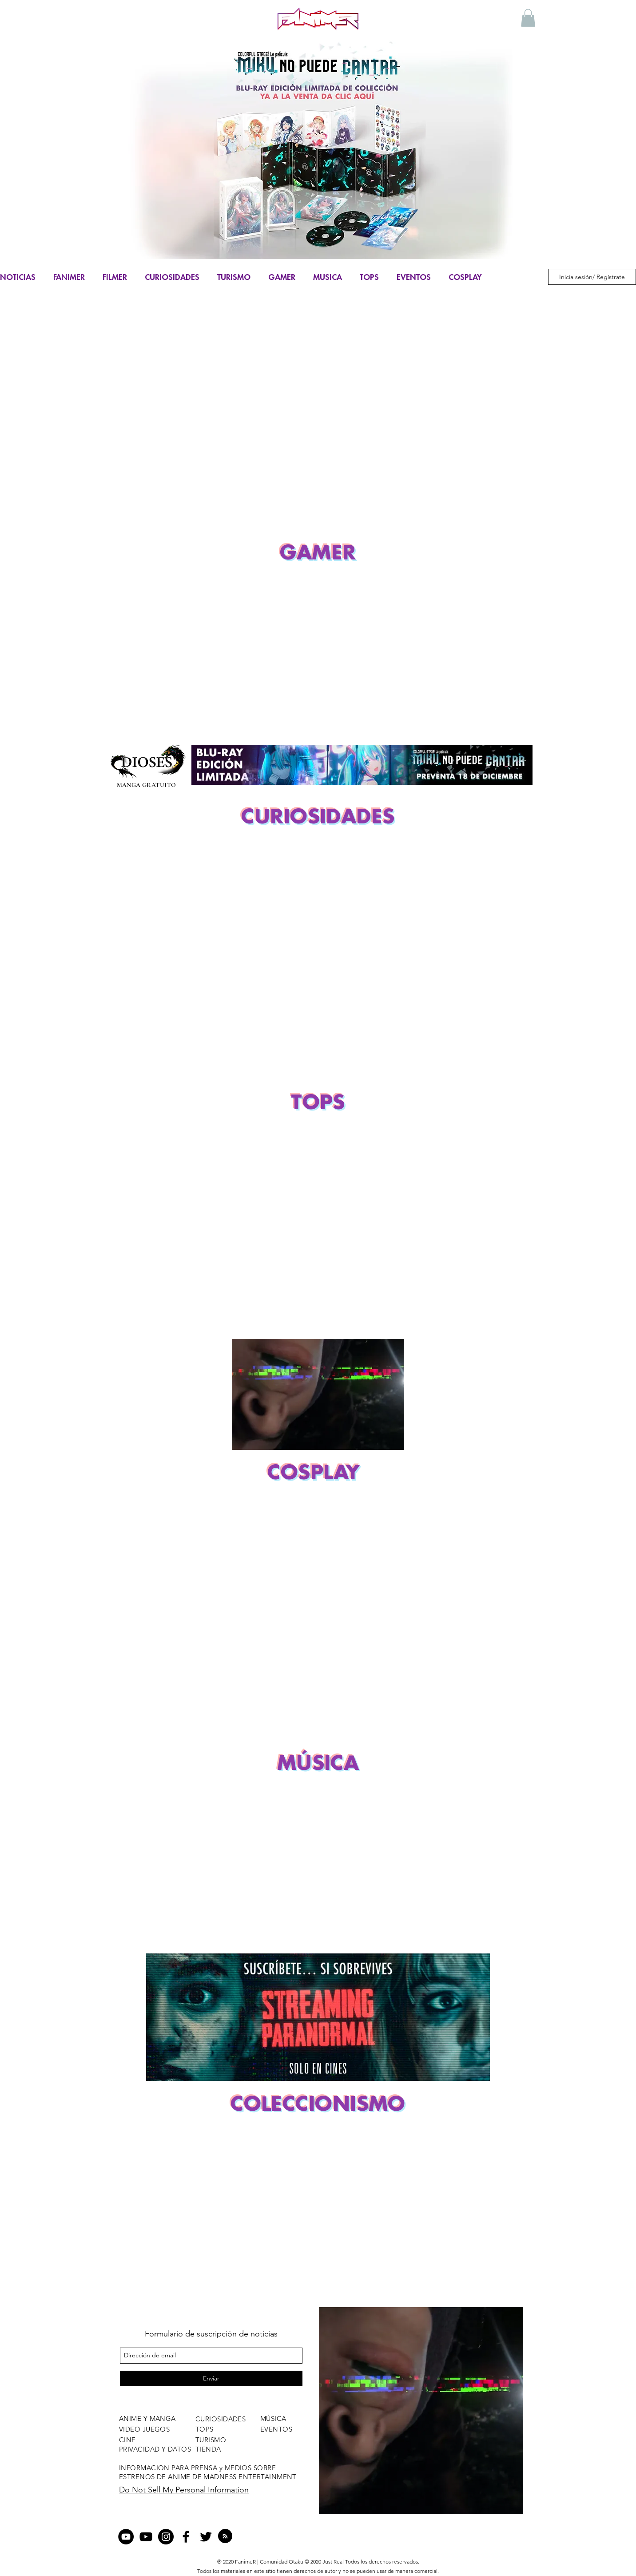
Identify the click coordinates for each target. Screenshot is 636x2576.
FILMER (115, 277)
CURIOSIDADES (172, 277)
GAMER (281, 277)
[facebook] (186, 2536)
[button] (528, 18)
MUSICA (327, 277)
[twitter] (206, 2536)
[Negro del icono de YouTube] (146, 2536)
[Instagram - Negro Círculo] (166, 2536)
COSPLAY (465, 277)
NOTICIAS (18, 277)
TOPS (369, 277)
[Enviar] (211, 2378)
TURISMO (233, 277)
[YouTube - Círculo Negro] (126, 2536)
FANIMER (69, 277)
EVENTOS (414, 277)
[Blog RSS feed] (225, 2536)
